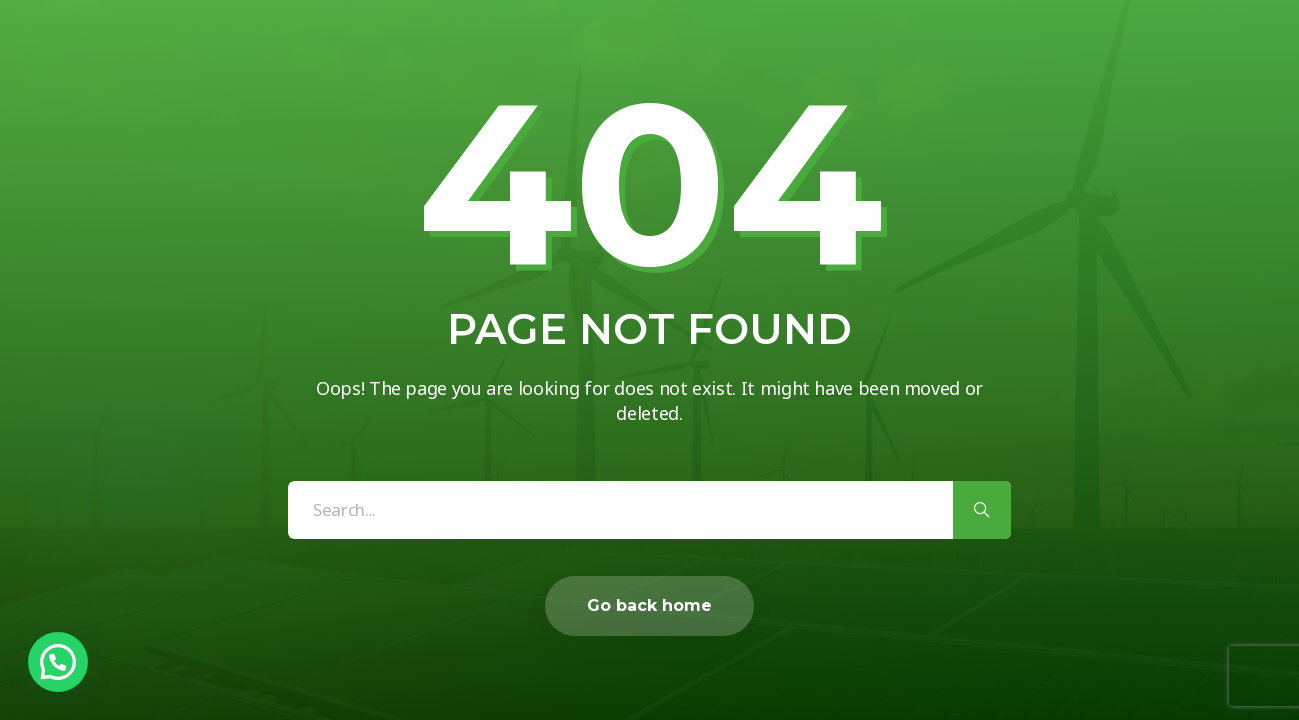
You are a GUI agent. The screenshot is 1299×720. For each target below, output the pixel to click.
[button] (58, 662)
